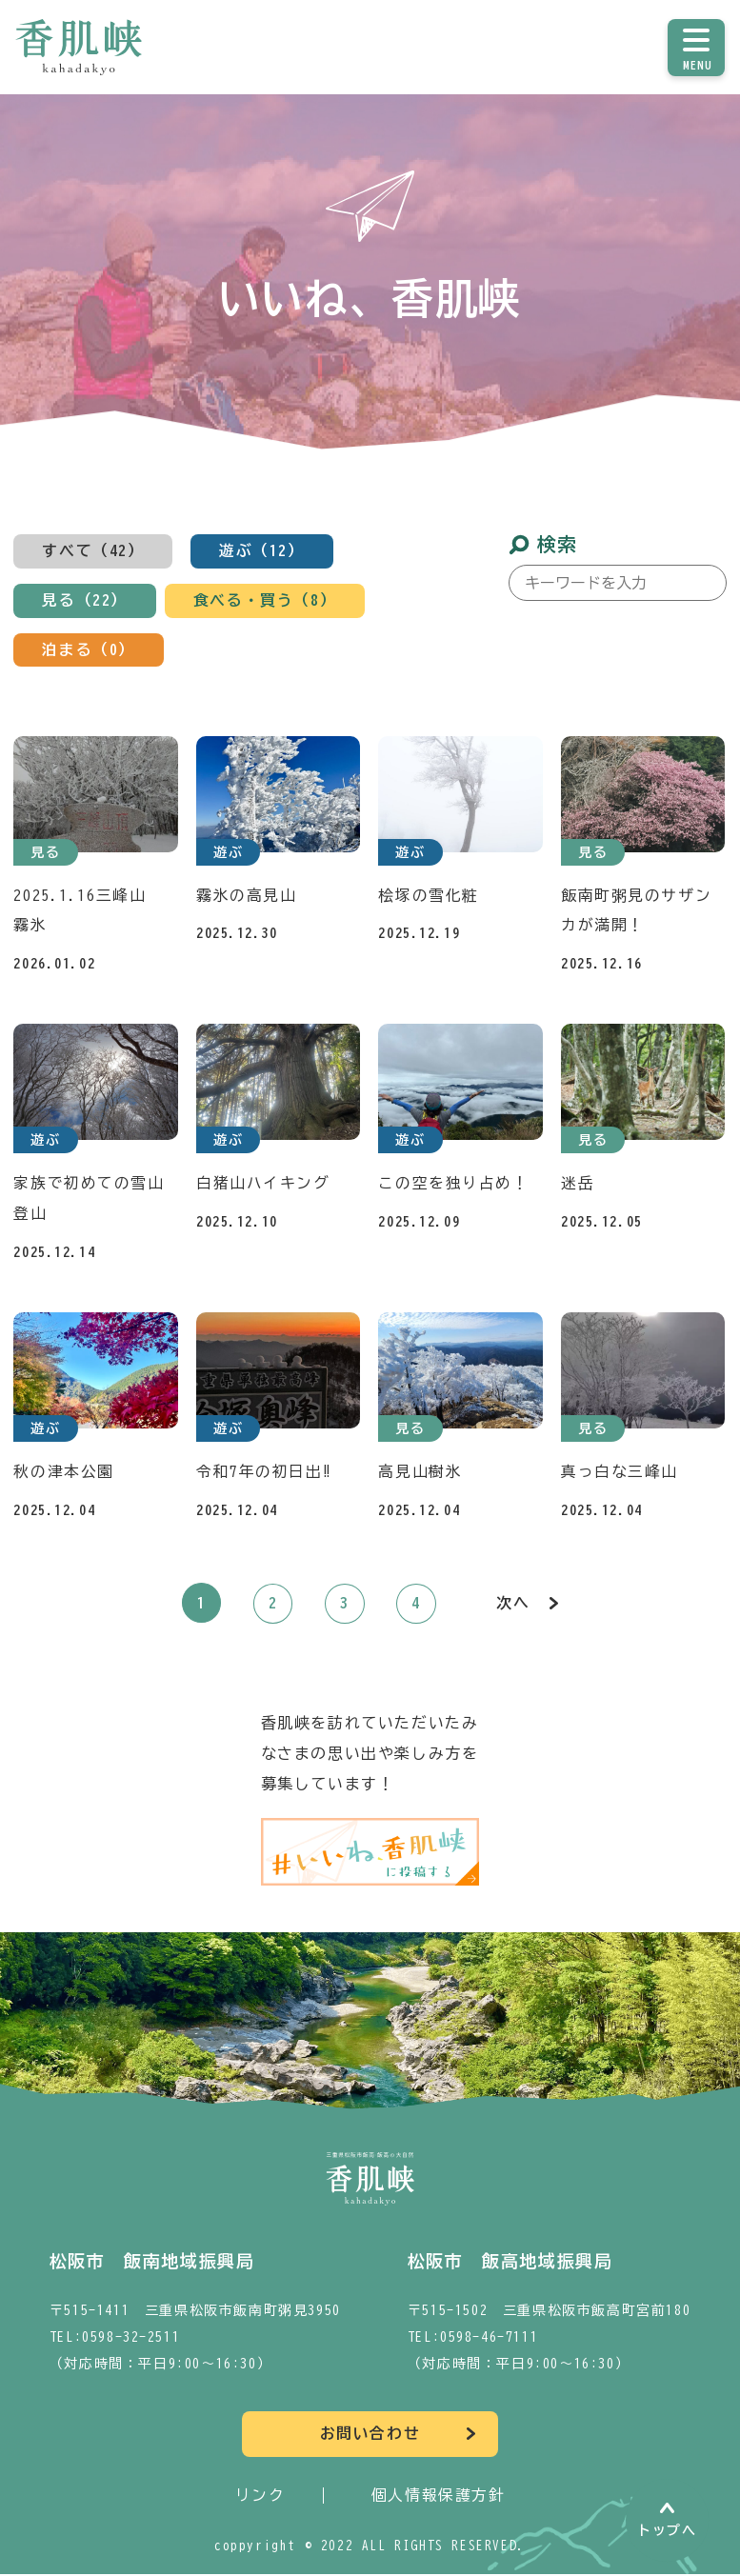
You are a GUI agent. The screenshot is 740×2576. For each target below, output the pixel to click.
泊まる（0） (88, 650)
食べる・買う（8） (264, 601)
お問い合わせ (370, 2436)
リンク (259, 2497)
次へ (513, 1605)
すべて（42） (93, 551)
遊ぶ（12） (262, 551)
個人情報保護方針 (438, 2497)
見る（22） (85, 601)
